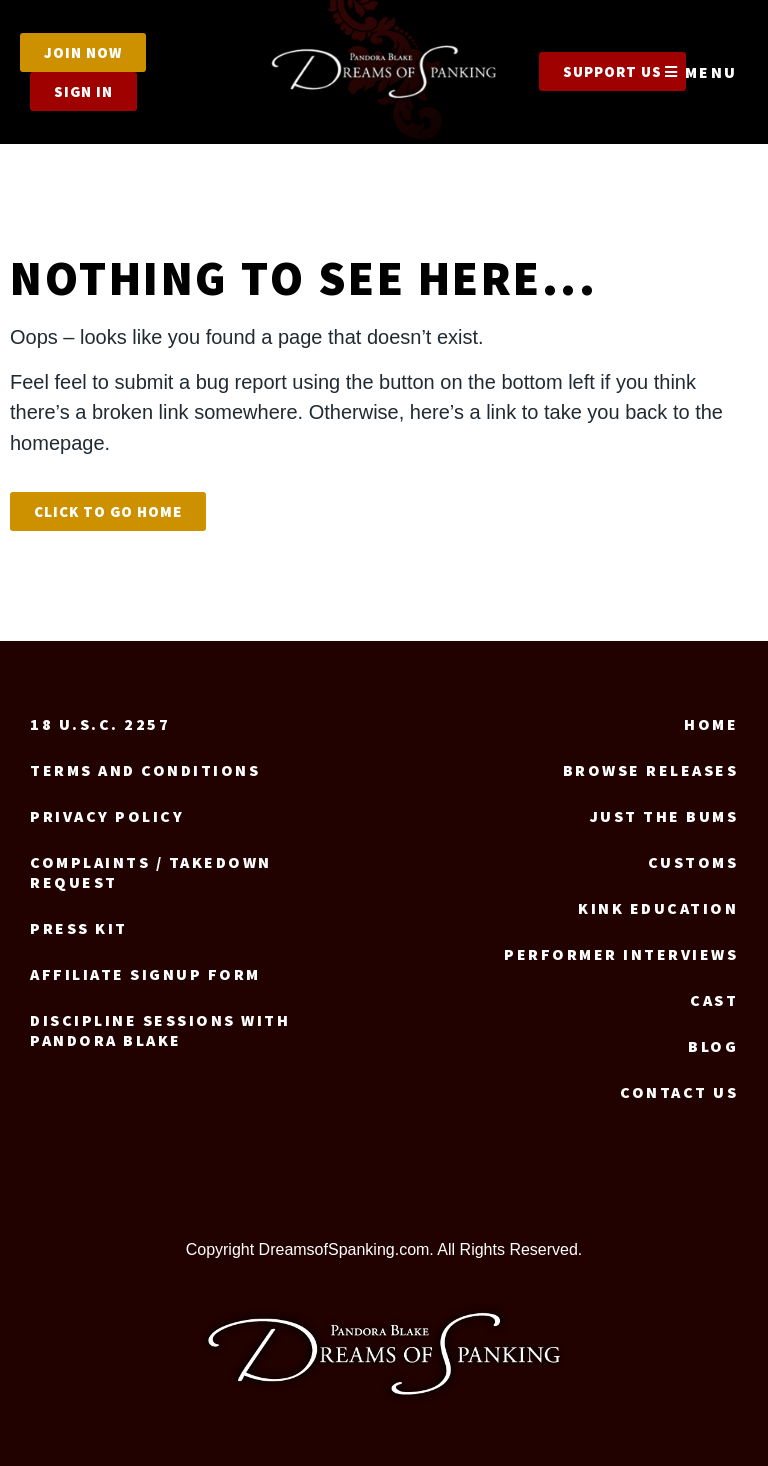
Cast (714, 1000)
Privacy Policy (107, 816)
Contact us (679, 1092)
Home (711, 724)
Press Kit (79, 928)
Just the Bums (664, 816)
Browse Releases (651, 770)
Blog (713, 1046)
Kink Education (658, 908)
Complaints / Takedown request (151, 872)
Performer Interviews (621, 954)
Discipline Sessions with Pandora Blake (160, 1030)
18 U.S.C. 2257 (100, 724)
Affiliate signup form (145, 974)
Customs (693, 862)
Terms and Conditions (145, 770)
